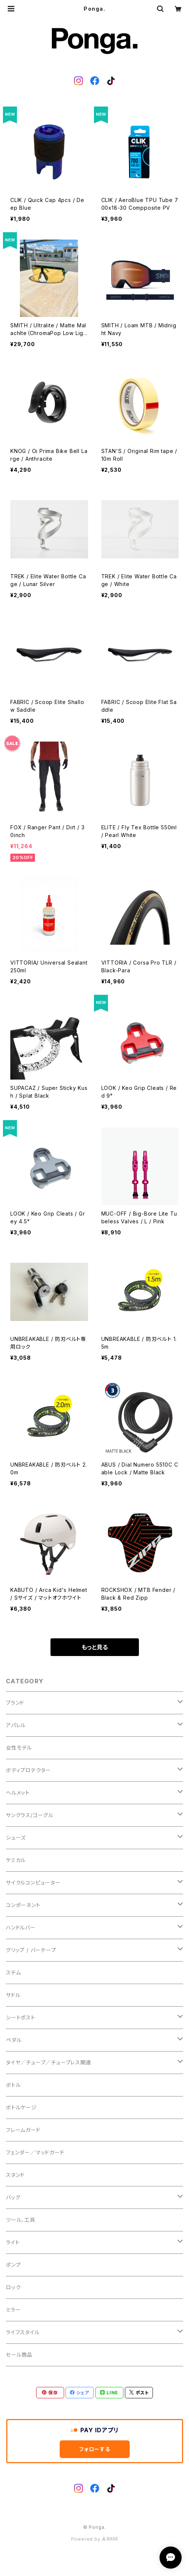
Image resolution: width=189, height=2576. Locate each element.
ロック (13, 2287)
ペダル (13, 2040)
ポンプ (13, 2265)
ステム (13, 1972)
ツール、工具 (20, 2220)
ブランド (15, 1703)
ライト (13, 2242)
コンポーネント (23, 1905)
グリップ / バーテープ (31, 1950)
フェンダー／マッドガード (35, 2152)
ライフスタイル (23, 2332)
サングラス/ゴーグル (29, 1815)
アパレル (16, 1725)
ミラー (13, 2310)
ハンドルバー (21, 1927)
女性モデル (19, 1747)
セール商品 (19, 2355)
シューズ (16, 1837)
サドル (13, 1995)
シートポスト (20, 2017)
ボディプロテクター (28, 1770)
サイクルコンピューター (33, 1882)
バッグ (13, 2197)
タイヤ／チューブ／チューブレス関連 (48, 2062)
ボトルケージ (21, 2107)
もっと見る (94, 1647)
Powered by (94, 2539)
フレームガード (23, 2130)
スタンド (15, 2175)
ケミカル (16, 1860)
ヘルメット (18, 1792)
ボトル (13, 2085)
